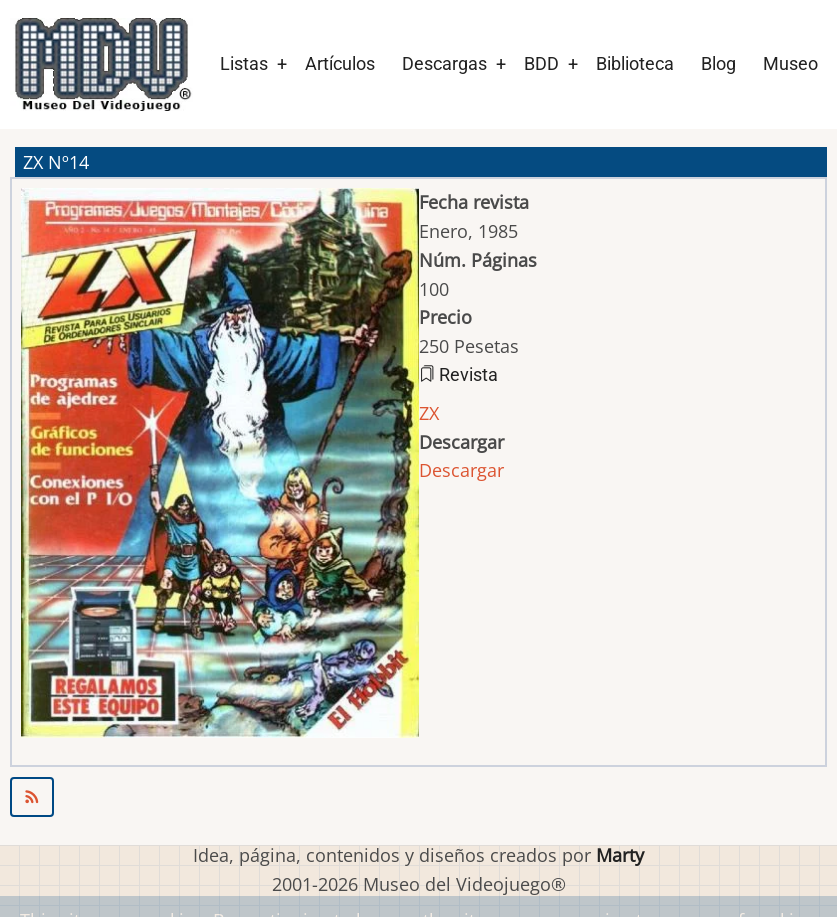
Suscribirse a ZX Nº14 (418, 797)
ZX (429, 413)
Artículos (340, 63)
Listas (244, 63)
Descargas (444, 63)
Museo (790, 63)
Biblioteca (635, 63)
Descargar (461, 470)
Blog (718, 63)
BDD (541, 63)
